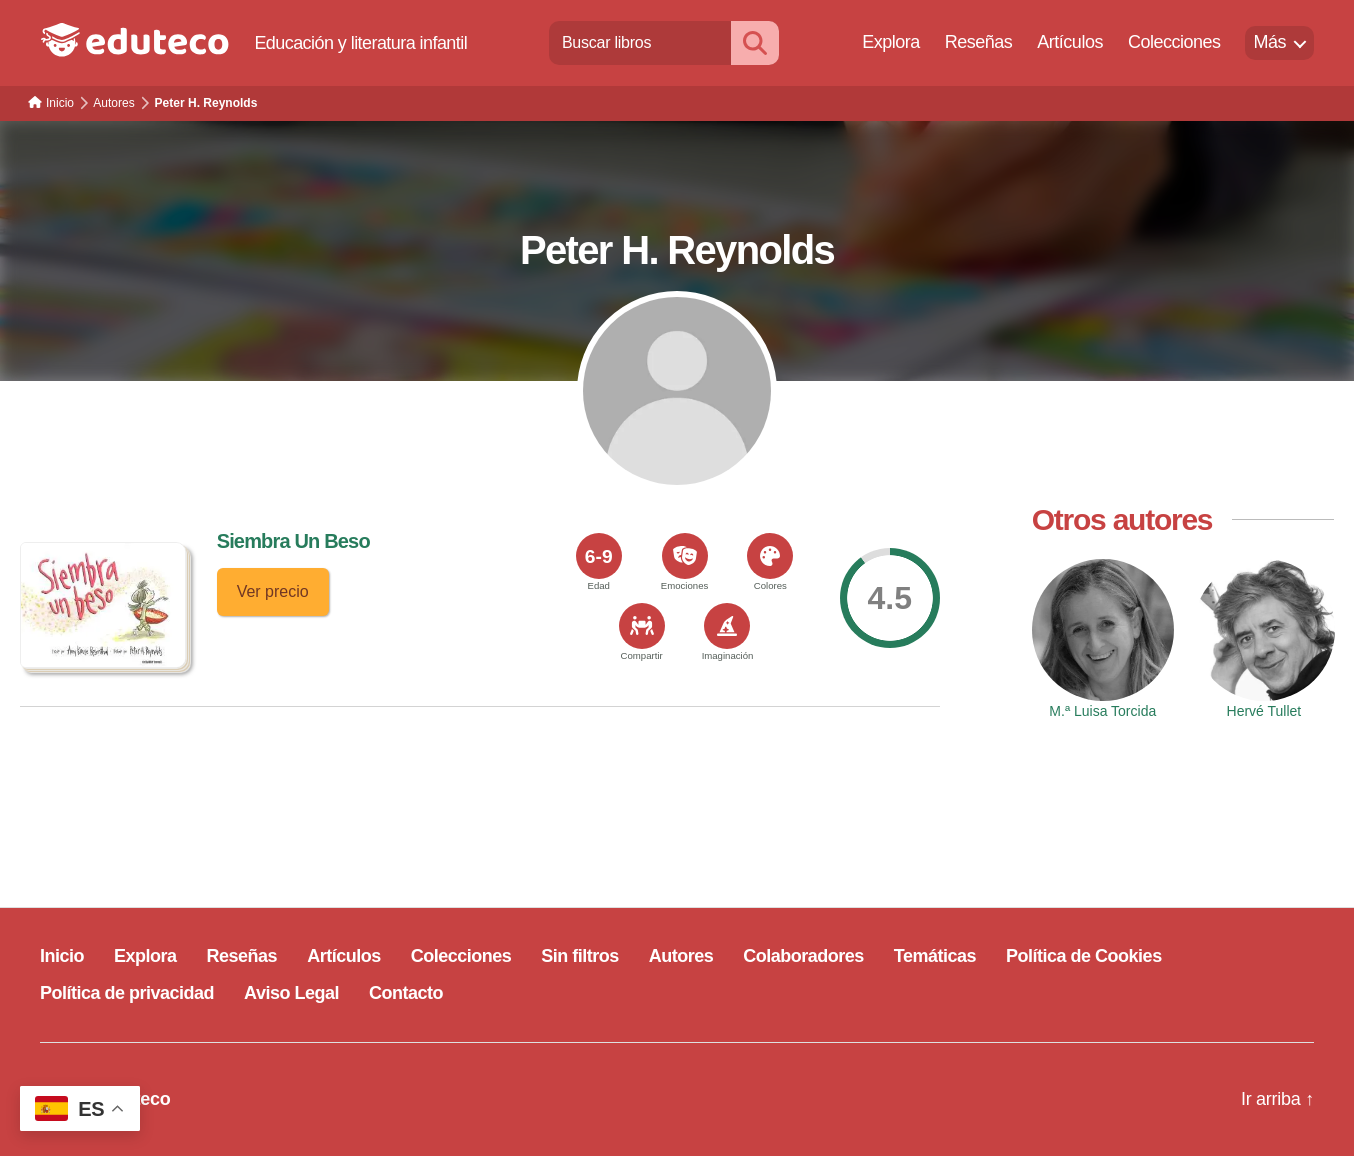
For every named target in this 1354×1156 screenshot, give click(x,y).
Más (1269, 42)
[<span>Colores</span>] (770, 556)
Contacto (406, 993)
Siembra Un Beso (293, 541)
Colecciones (1174, 42)
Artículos (1070, 42)
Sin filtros (580, 956)
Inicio (62, 956)
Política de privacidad (127, 993)
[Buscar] (755, 42)
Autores (681, 956)
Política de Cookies (1084, 956)
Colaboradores (803, 956)
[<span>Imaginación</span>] (727, 626)
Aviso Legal (291, 993)
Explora (891, 42)
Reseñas (979, 42)
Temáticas (935, 956)
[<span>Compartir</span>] (642, 626)
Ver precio (273, 591)
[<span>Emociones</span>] (685, 556)
